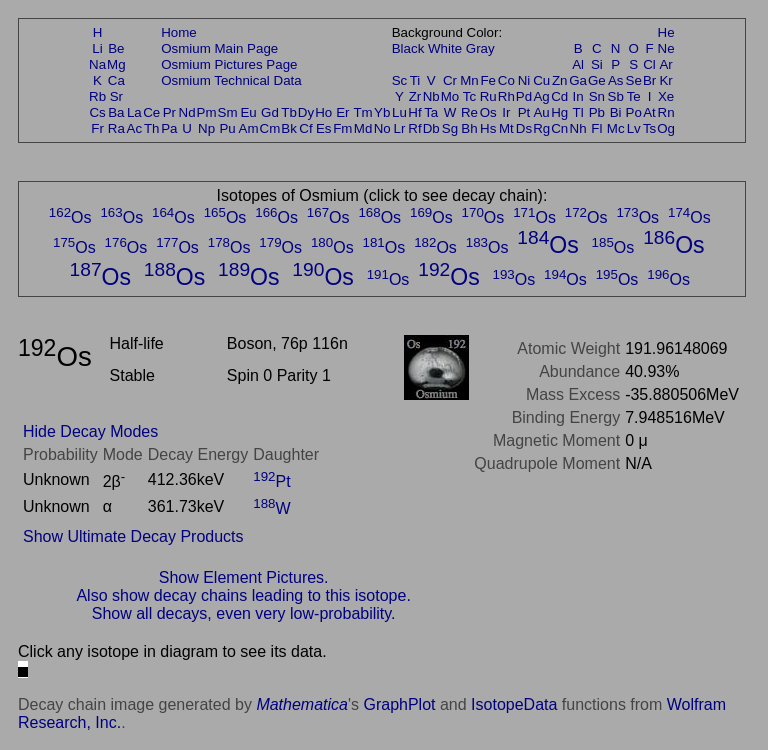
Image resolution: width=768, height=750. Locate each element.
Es (324, 128)
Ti (415, 80)
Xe (666, 96)
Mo (450, 96)
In (578, 96)
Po (634, 112)
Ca (116, 80)
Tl (578, 112)
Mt (506, 128)
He (666, 32)
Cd (559, 96)
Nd (187, 112)
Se (634, 80)
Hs (488, 128)
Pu (227, 128)
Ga (578, 80)
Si (597, 64)
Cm (270, 128)
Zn (560, 80)
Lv (634, 128)
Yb (382, 112)
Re (469, 112)
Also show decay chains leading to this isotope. (243, 595)
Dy (306, 112)
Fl (596, 128)
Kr (665, 80)
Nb (431, 96)
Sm (228, 112)
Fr (97, 128)
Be (116, 48)
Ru (488, 96)
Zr (415, 96)
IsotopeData (514, 704)
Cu (541, 80)
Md (363, 128)
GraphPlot (399, 704)
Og (666, 128)
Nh (578, 128)
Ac (135, 128)
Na (97, 64)
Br (649, 80)
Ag (541, 96)
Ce (151, 112)
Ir (506, 112)
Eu (248, 112)
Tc (469, 96)
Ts (649, 128)
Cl (649, 64)
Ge (597, 80)
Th (152, 128)
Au (541, 112)
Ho (323, 112)
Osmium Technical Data (231, 80)
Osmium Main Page (219, 48)
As (616, 80)
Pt (524, 112)
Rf (414, 128)
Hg (559, 112)
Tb (289, 112)
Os (488, 112)
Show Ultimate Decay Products (133, 536)
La (134, 112)
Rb (97, 96)
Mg (116, 64)
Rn (666, 112)
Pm (207, 112)
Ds (524, 128)
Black (408, 48)
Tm (362, 112)
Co (506, 80)
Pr (169, 112)
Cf (305, 128)
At (649, 112)
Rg (541, 128)
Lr (400, 128)
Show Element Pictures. (244, 577)
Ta (431, 112)
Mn (469, 80)
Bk (289, 128)
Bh (469, 128)
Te (634, 96)
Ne (666, 48)
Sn (597, 96)
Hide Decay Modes (90, 431)
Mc (616, 128)
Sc (400, 80)
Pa (169, 128)
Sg (450, 128)
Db (431, 128)
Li (97, 48)
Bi (616, 112)
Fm (342, 128)
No (382, 128)
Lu (399, 112)
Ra (116, 128)
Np (206, 128)
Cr (450, 80)
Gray (480, 48)
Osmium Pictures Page (229, 64)
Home (179, 32)
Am (249, 128)
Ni (524, 80)
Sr (116, 96)
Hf (414, 112)
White (445, 48)
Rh (506, 96)
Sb (616, 96)
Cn (559, 128)
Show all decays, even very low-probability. (244, 613)
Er (342, 112)
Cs (97, 112)
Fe (488, 80)
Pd (524, 96)
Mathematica (302, 704)
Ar (665, 64)
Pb (597, 112)
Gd (270, 112)
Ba (116, 112)
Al (578, 64)
